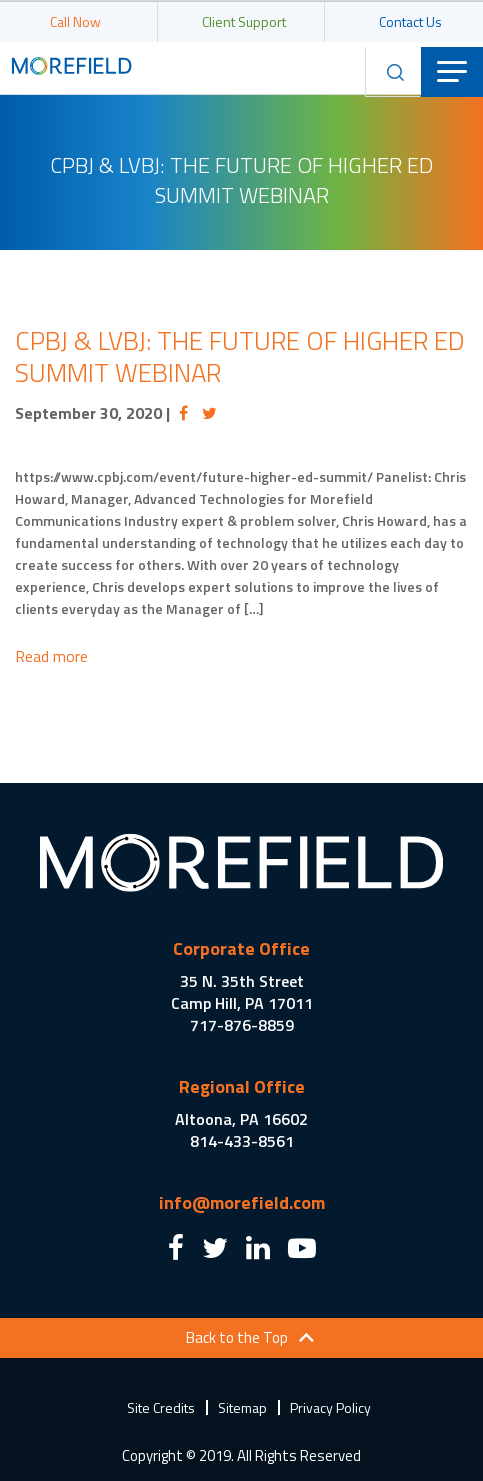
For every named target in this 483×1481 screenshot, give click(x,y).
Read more (51, 656)
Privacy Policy (330, 1407)
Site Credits (161, 1407)
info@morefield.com (242, 1202)
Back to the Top (237, 1337)
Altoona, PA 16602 (241, 1119)
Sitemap (242, 1407)
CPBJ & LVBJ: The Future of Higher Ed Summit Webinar (240, 356)
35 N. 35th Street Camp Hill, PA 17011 (242, 992)
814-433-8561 (242, 1141)
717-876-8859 (242, 1025)
